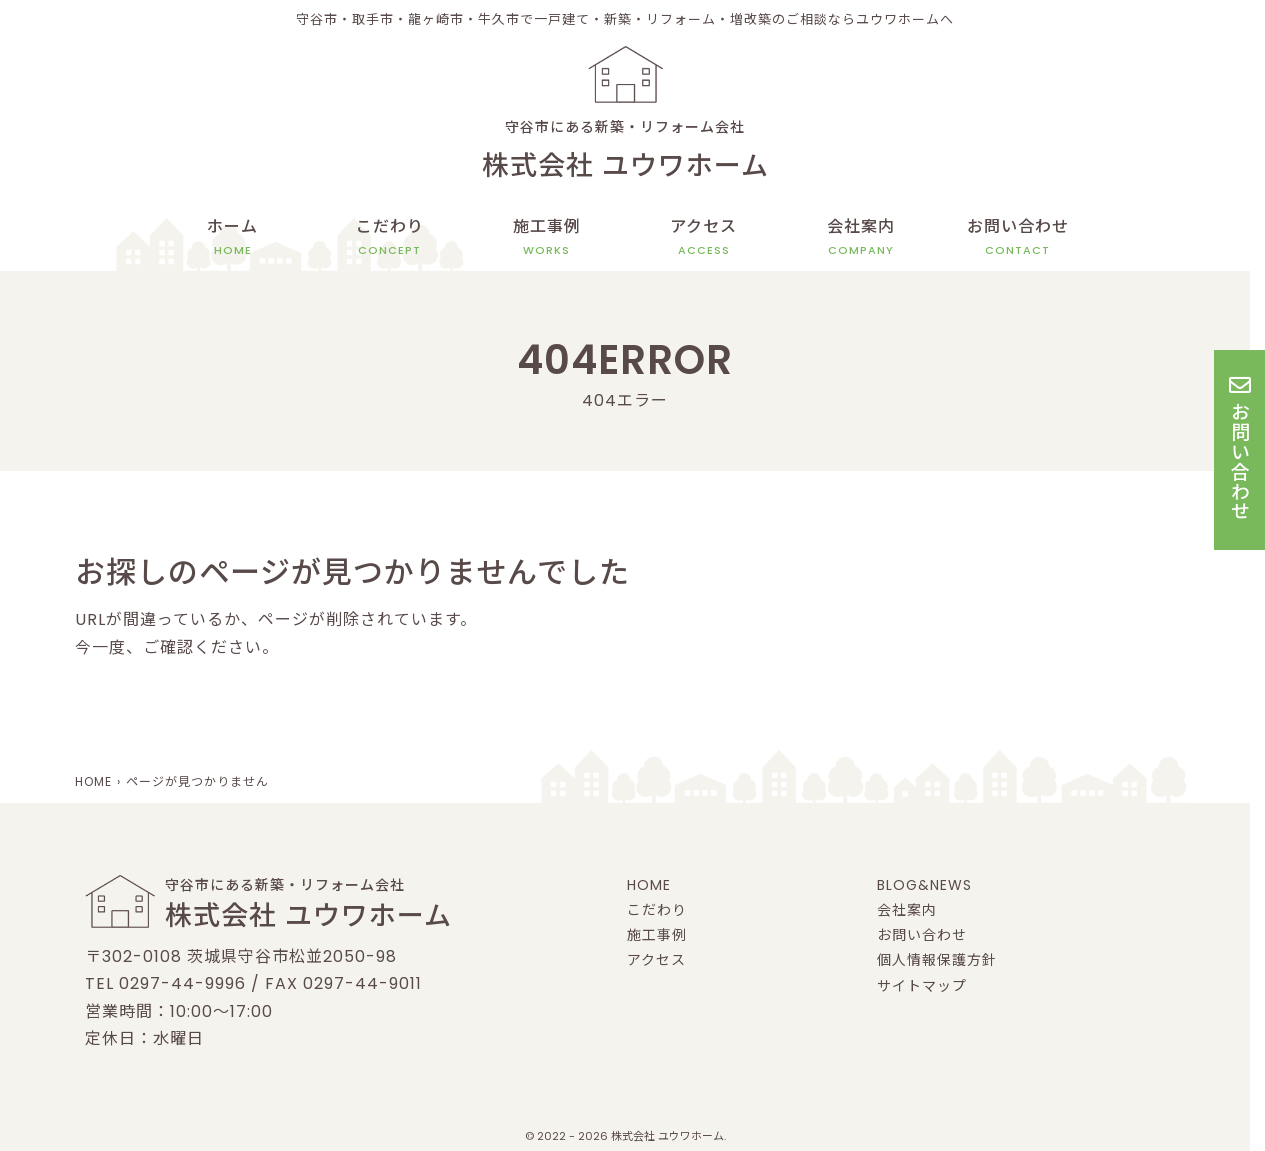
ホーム (232, 237)
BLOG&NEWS (924, 885)
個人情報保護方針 (937, 960)
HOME (649, 885)
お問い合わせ (1018, 237)
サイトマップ (922, 986)
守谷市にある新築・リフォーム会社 (625, 153)
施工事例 (547, 237)
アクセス (703, 237)
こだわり (390, 237)
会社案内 (861, 237)
